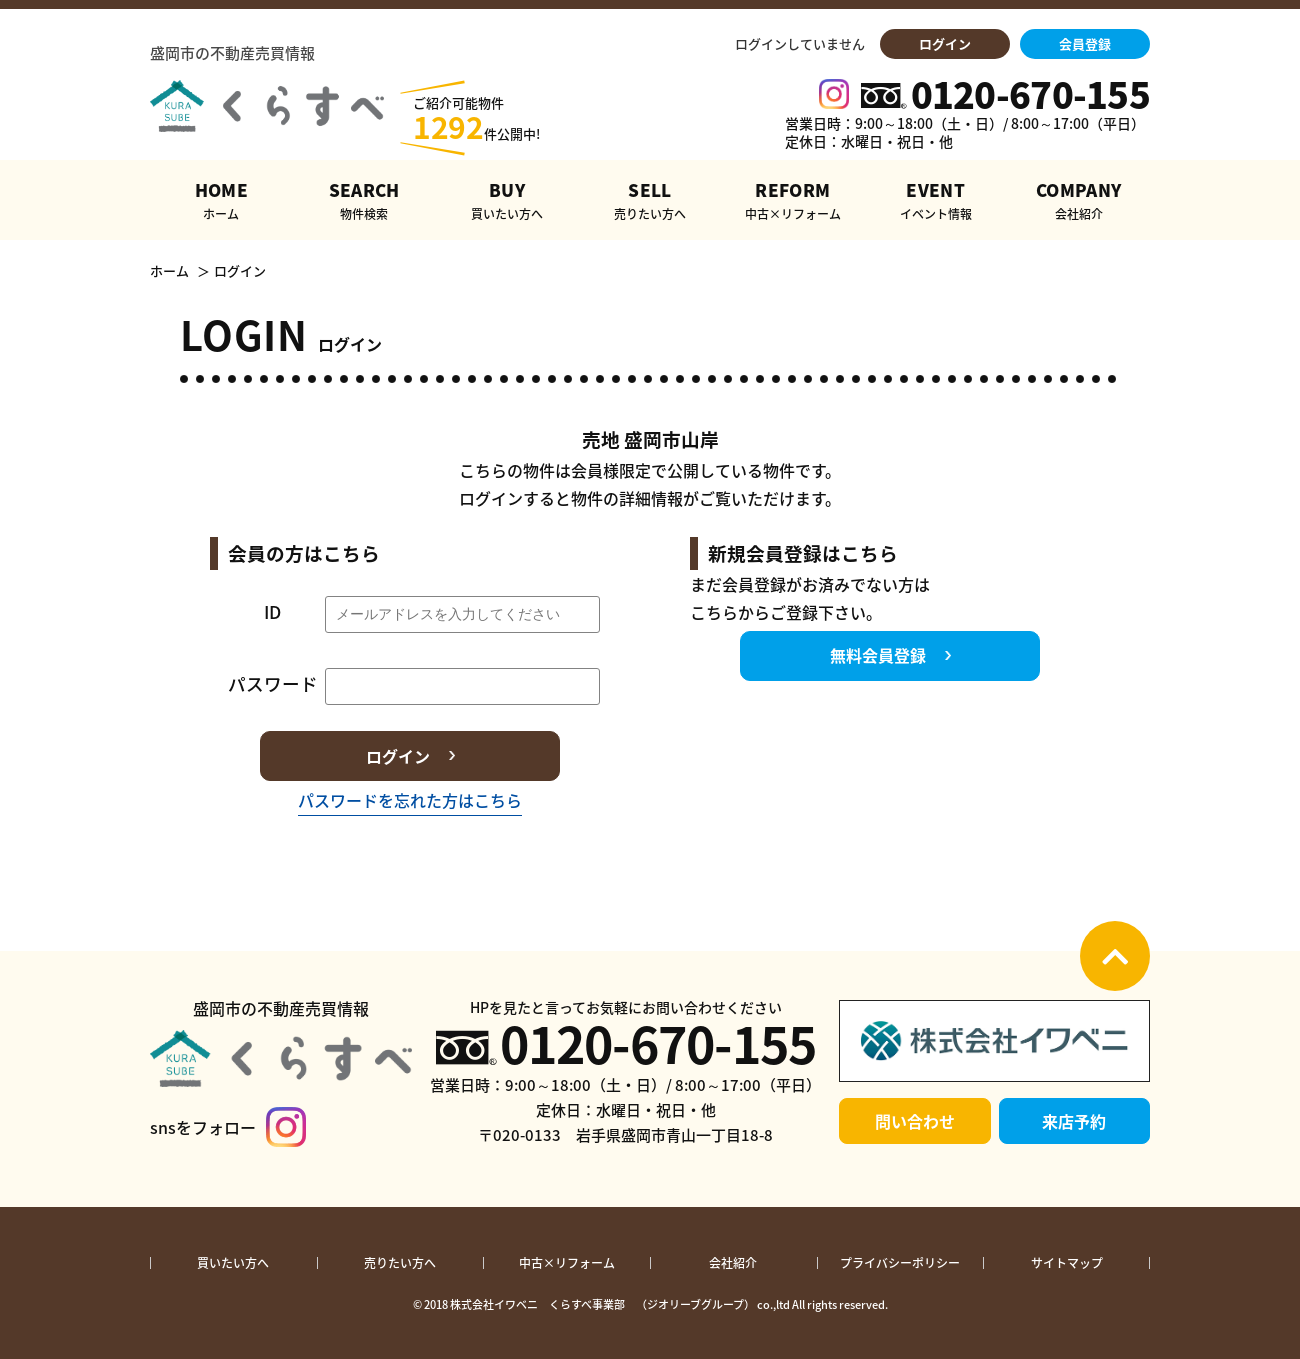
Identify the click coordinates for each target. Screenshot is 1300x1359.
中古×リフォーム (567, 1263)
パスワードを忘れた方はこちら (410, 800)
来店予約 (1074, 1121)
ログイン (945, 43)
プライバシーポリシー (900, 1263)
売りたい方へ (400, 1263)
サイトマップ (1067, 1263)
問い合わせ (915, 1121)
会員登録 (1085, 43)
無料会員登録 (878, 655)
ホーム (169, 271)
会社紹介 (733, 1263)
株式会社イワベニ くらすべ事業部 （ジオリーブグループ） (602, 1304)
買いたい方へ (233, 1263)
